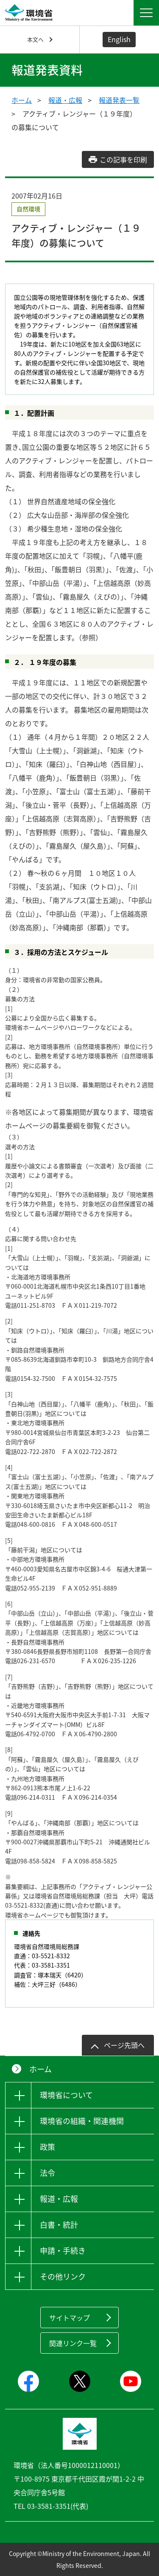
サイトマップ (69, 2317)
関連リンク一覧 (73, 2343)
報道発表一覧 (119, 100)
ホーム (21, 100)
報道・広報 (65, 100)
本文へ (35, 39)
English (119, 39)
